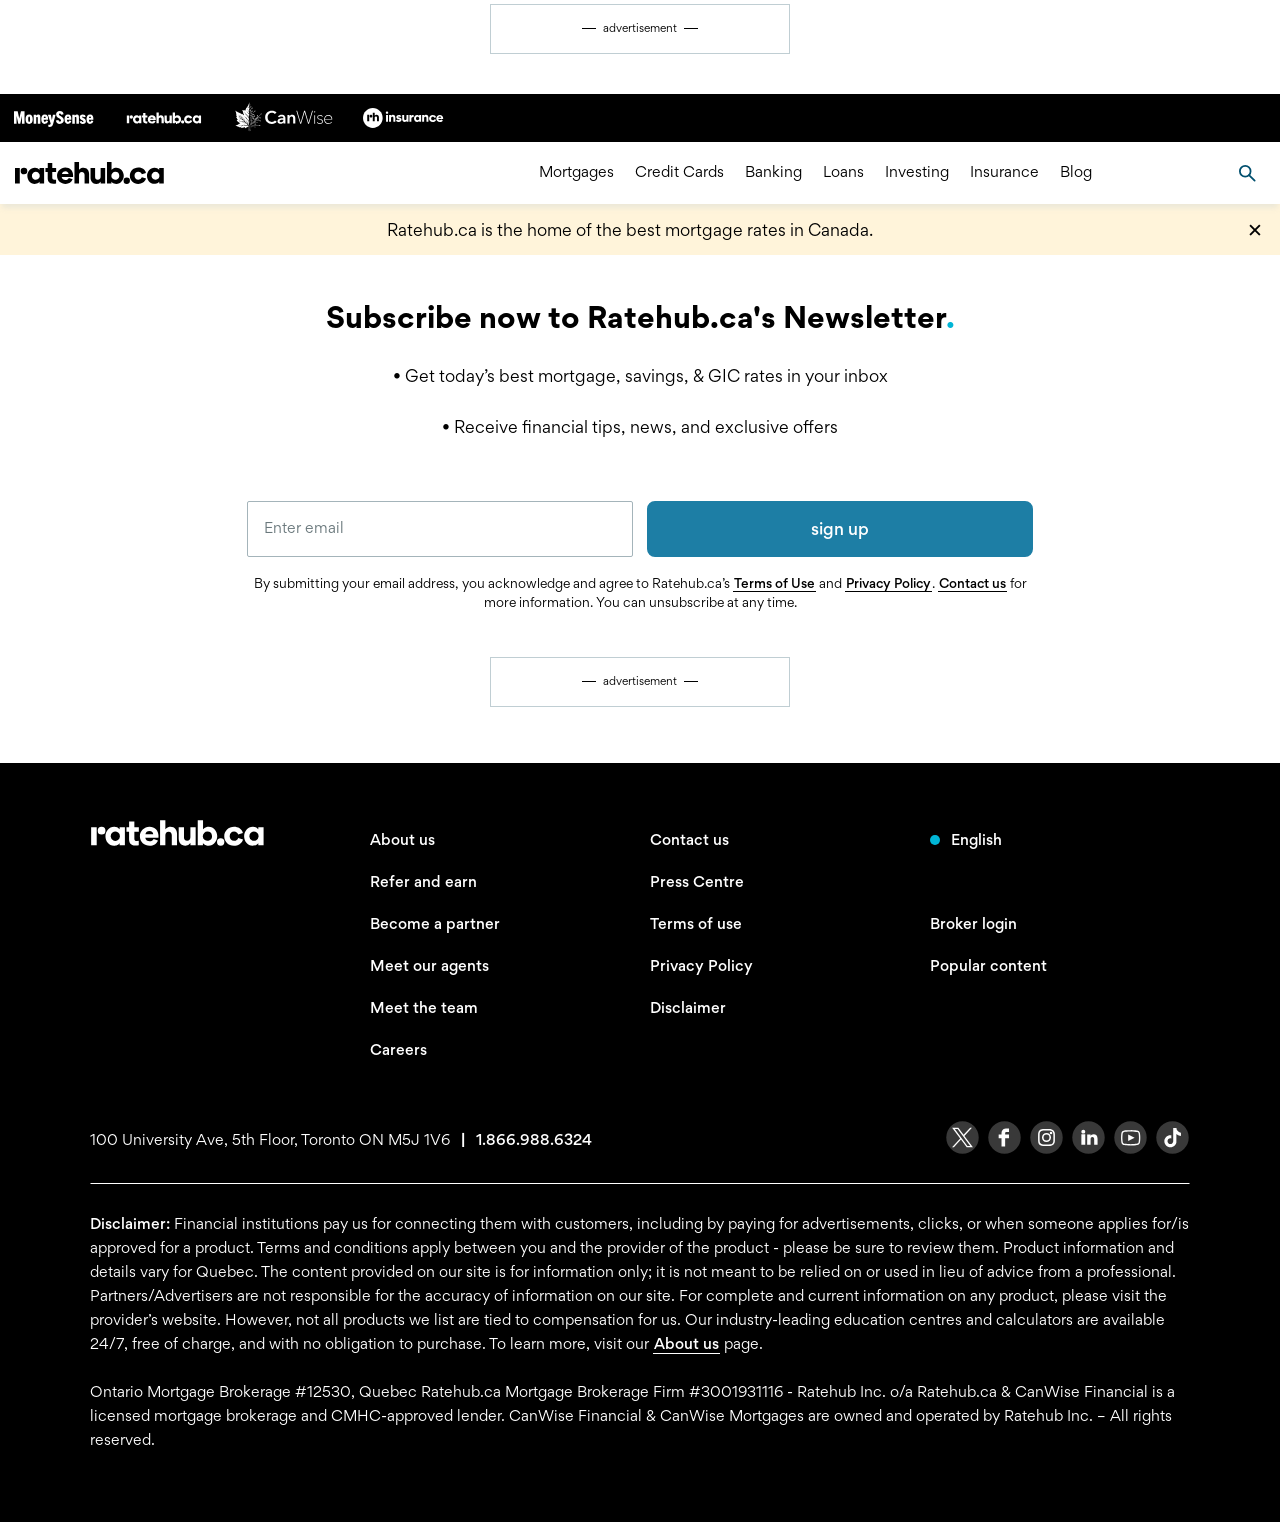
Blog (1076, 172)
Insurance (1004, 172)
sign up (840, 528)
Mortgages (576, 172)
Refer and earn (423, 881)
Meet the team (424, 1007)
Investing (917, 172)
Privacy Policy (888, 583)
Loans (843, 172)
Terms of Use (774, 583)
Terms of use (696, 923)
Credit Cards (679, 172)
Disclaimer (688, 1007)
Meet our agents (429, 965)
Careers (398, 1049)
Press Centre (697, 881)
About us (402, 839)
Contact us (972, 583)
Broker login (973, 923)
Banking (773, 172)
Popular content (988, 965)
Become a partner (435, 923)
